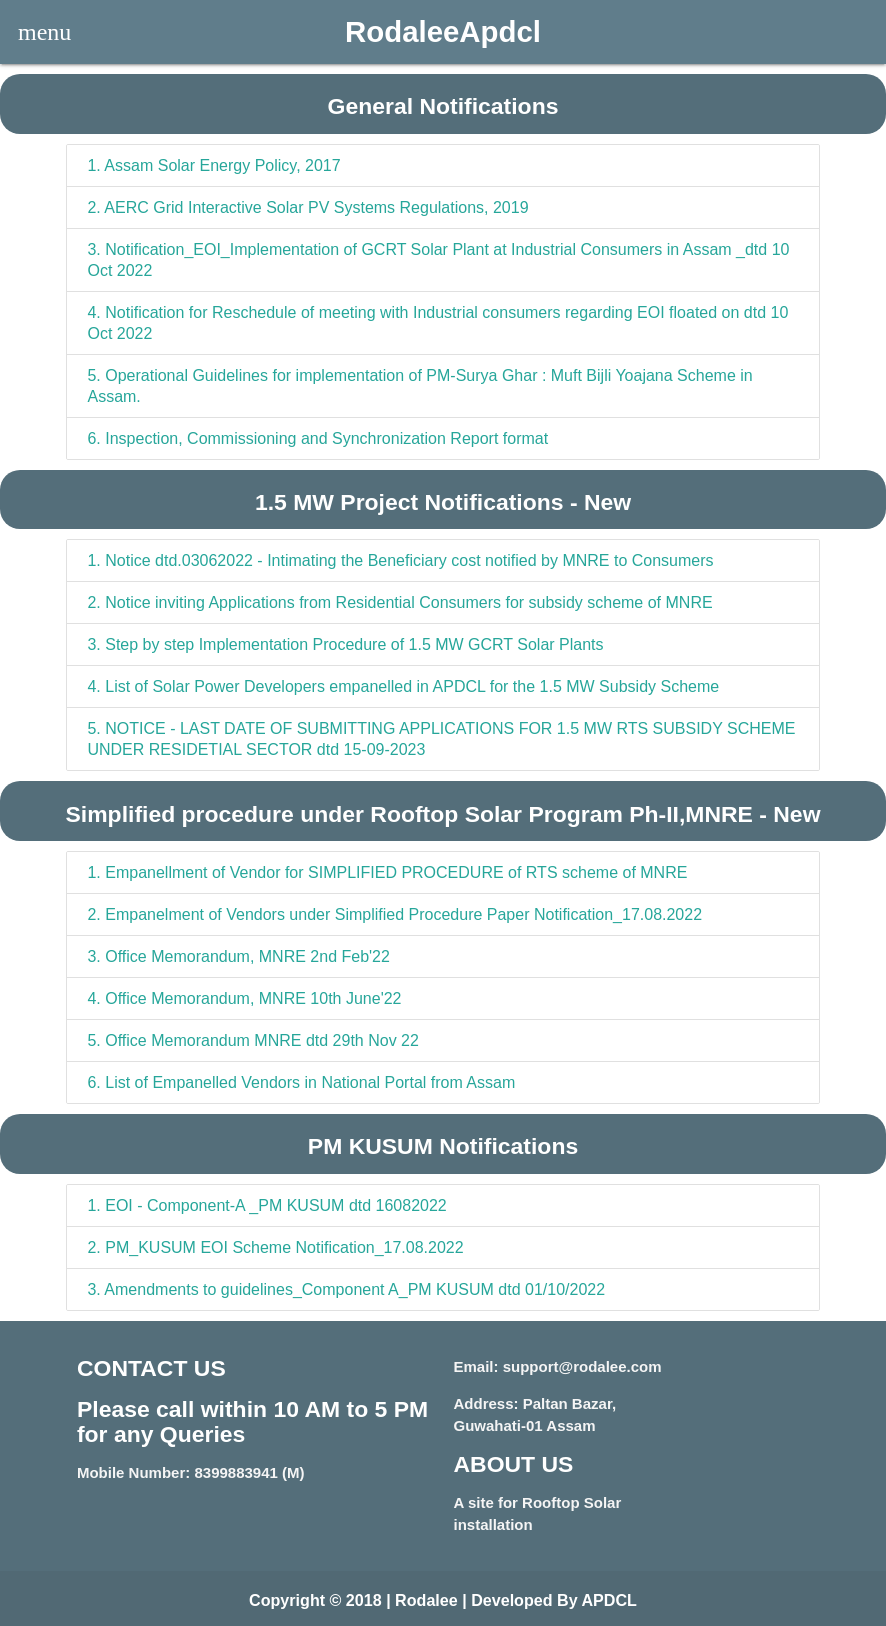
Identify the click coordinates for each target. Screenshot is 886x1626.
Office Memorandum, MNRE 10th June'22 (244, 998)
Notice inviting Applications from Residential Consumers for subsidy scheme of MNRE (399, 602)
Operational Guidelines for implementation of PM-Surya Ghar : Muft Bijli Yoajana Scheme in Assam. (419, 386)
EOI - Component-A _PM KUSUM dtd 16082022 (266, 1205)
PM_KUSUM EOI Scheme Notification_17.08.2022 (275, 1247)
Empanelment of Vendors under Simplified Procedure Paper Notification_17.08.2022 (394, 914)
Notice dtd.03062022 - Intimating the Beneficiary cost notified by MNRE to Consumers (400, 560)
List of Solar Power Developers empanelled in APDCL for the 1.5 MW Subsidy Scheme (403, 686)
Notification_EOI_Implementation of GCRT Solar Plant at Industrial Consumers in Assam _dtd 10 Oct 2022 (438, 260)
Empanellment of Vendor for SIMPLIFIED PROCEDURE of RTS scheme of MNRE (387, 872)
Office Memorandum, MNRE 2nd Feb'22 (238, 956)
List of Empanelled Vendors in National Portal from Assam (301, 1082)
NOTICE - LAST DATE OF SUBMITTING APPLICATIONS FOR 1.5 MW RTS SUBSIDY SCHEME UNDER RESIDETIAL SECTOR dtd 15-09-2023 (441, 739)
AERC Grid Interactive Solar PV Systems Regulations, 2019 (307, 207)
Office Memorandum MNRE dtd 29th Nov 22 (252, 1040)
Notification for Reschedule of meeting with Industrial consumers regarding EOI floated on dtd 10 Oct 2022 (437, 323)
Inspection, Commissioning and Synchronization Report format (317, 438)
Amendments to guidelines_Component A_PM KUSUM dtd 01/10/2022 (346, 1289)
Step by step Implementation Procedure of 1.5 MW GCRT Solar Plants (345, 644)
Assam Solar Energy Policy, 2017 (213, 165)
